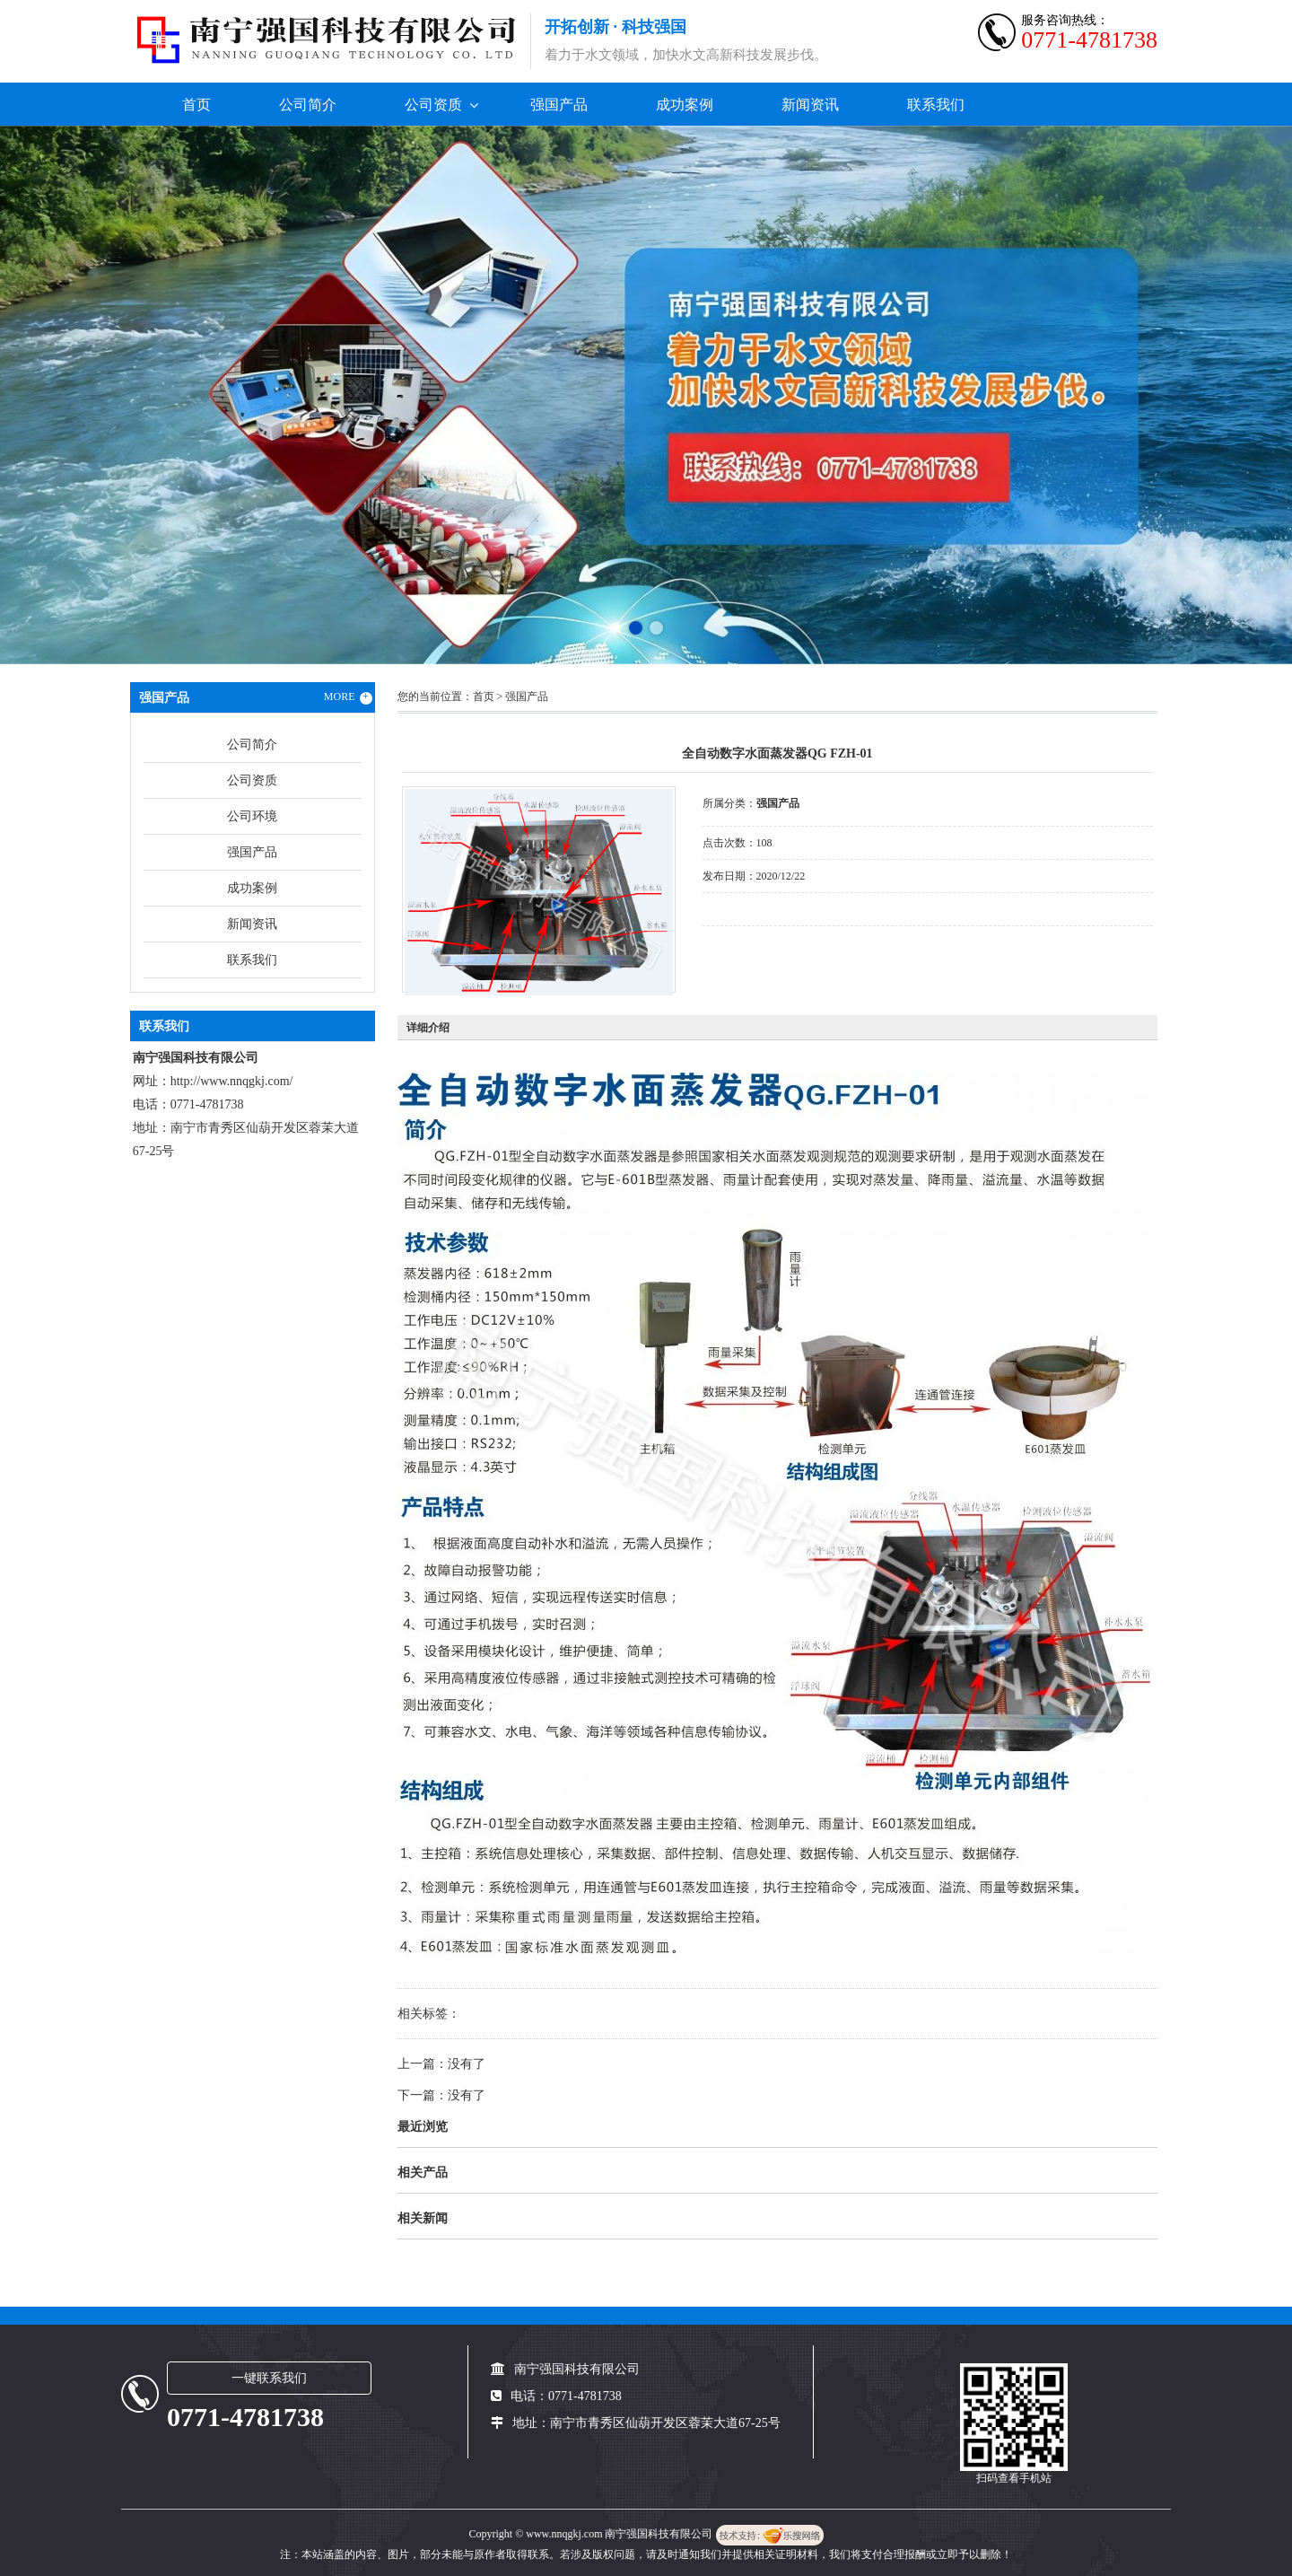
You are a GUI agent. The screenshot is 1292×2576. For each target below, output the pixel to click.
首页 (196, 104)
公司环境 (252, 816)
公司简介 (307, 104)
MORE (348, 697)
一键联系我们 (269, 2378)
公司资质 (433, 104)
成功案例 (684, 104)
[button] (635, 628)
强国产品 (559, 104)
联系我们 (936, 104)
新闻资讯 (810, 104)
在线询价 (753, 950)
